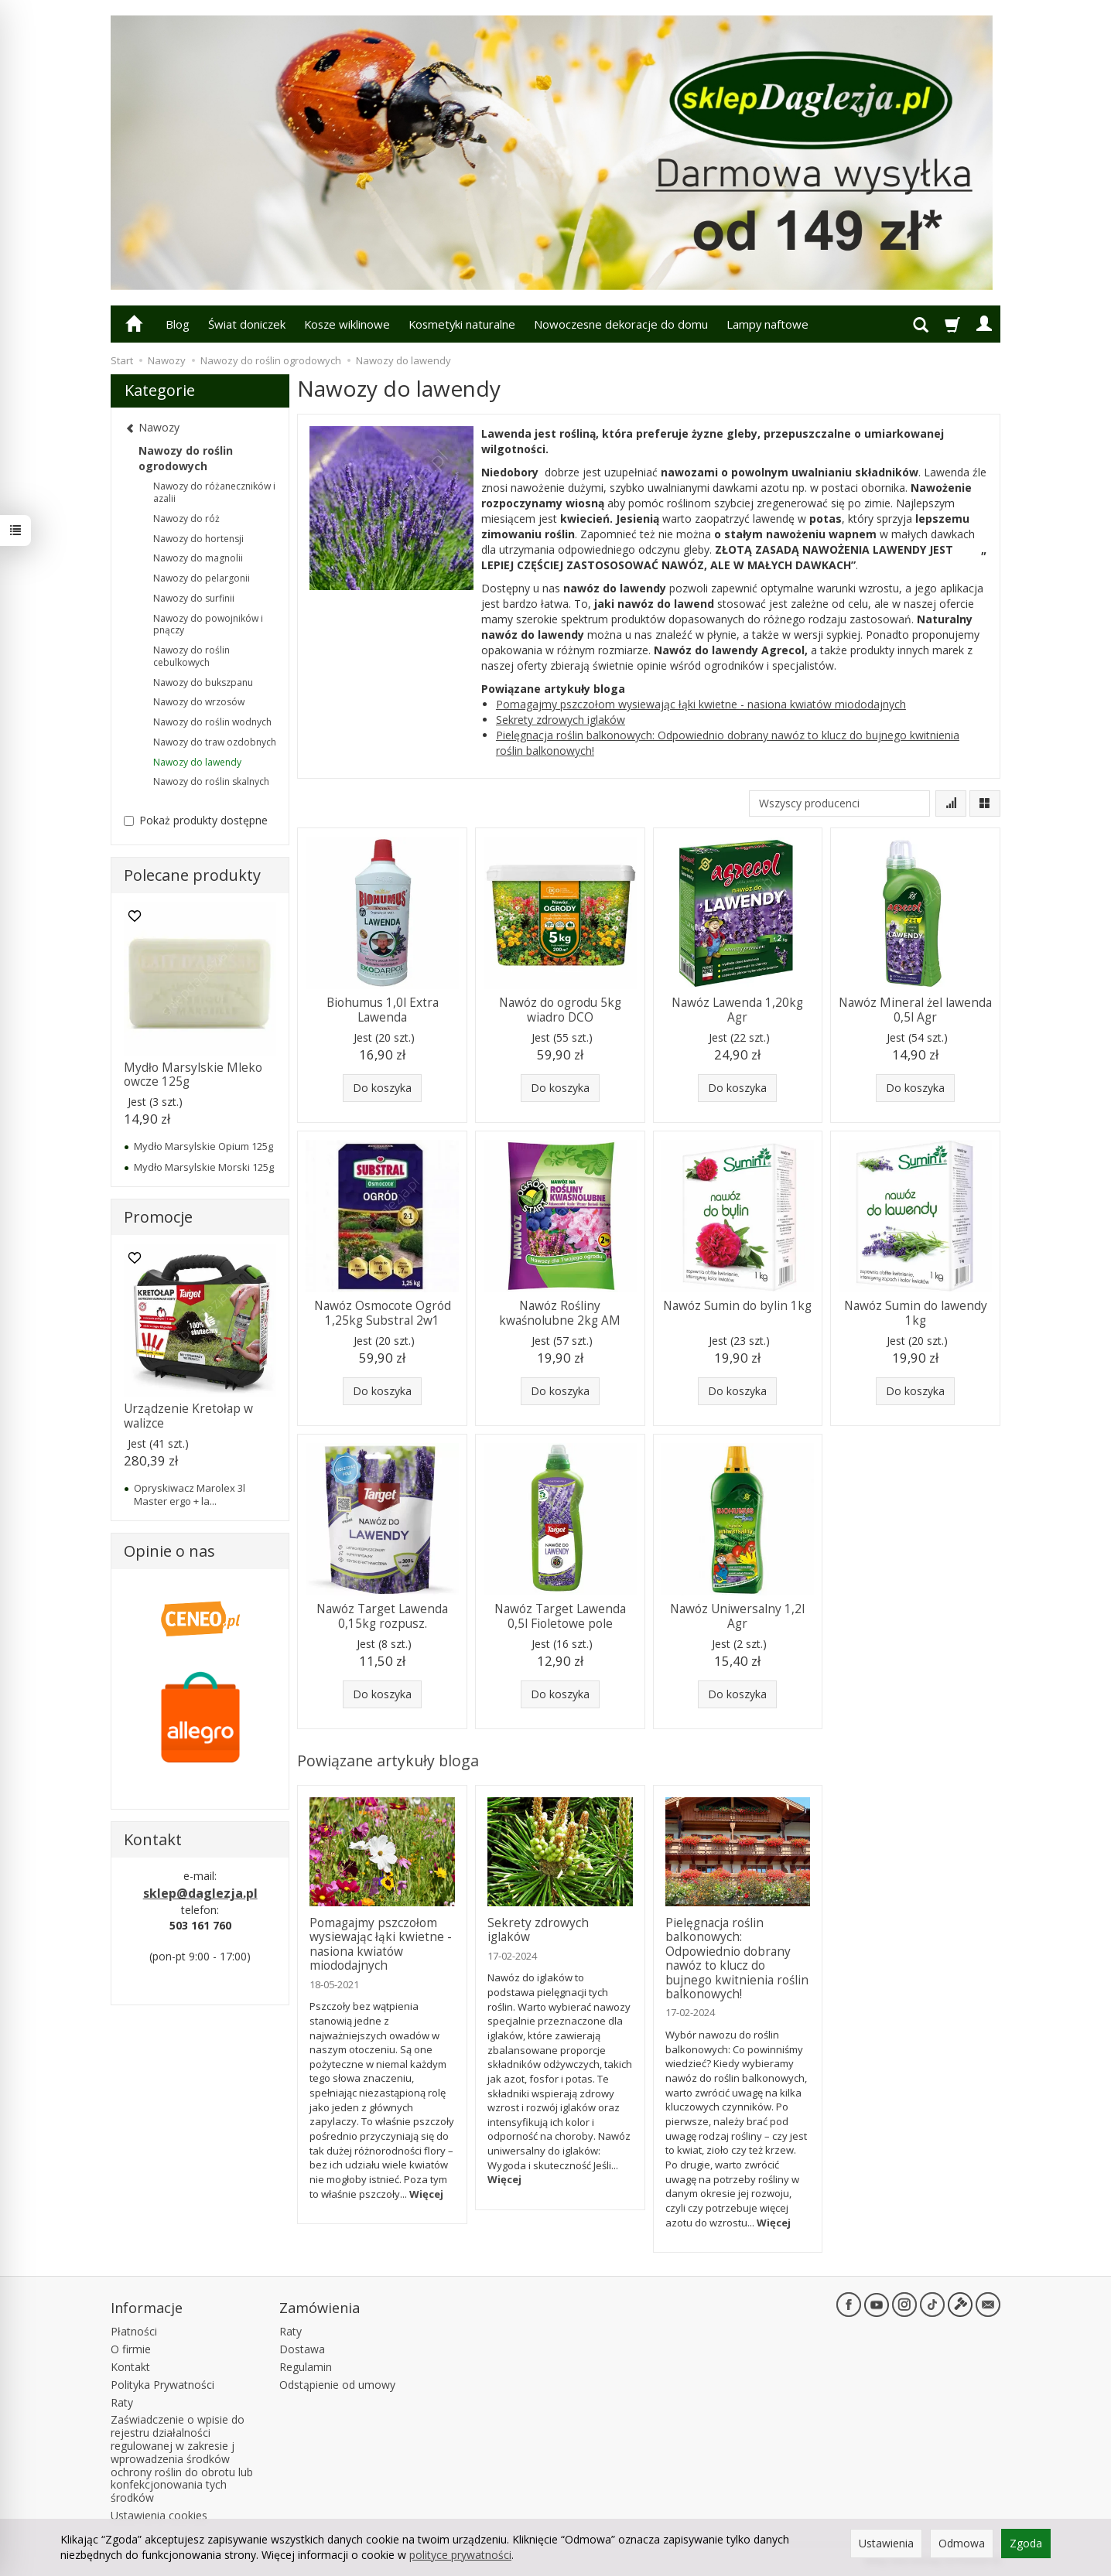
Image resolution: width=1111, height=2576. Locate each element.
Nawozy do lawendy (197, 762)
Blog (178, 324)
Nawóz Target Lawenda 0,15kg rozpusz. (382, 1616)
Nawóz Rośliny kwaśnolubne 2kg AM (559, 1313)
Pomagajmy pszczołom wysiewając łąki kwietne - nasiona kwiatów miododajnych (701, 704)
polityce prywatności (460, 2554)
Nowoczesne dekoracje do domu (621, 324)
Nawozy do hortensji (198, 538)
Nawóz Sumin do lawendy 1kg (915, 1313)
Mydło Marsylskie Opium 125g (203, 1146)
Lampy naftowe (767, 324)
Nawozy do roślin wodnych (212, 721)
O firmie (131, 2349)
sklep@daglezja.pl (200, 1893)
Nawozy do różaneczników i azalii (214, 492)
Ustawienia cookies (159, 2515)
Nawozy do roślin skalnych (211, 781)
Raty (122, 2402)
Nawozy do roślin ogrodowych (185, 458)
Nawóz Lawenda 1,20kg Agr (737, 1010)
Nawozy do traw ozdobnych (214, 742)
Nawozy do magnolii (198, 558)
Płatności (134, 2331)
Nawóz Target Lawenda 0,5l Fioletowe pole (560, 1616)
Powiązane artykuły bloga (388, 1760)
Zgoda (1026, 2543)
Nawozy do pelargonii (201, 578)
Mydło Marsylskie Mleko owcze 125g (193, 1074)
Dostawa (302, 2349)
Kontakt (130, 2366)
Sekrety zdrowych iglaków (560, 719)
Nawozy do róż (186, 518)
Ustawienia (886, 2543)
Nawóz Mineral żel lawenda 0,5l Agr (915, 1010)
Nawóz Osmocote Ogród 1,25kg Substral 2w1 (382, 1313)
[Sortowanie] (950, 803)
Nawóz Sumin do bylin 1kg (737, 1306)
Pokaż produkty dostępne (196, 820)
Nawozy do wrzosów (198, 701)
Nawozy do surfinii (193, 598)
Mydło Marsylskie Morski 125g (204, 1167)
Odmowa (961, 2543)
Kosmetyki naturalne (462, 324)
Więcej (426, 2194)
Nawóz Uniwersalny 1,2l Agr (737, 1616)
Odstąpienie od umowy (337, 2384)
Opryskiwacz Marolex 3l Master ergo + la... (189, 1494)
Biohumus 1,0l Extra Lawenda (382, 1010)
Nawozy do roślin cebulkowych (191, 656)
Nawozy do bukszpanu (203, 682)
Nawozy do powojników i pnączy (208, 624)
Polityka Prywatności (162, 2384)
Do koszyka (382, 1087)
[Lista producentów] (839, 803)
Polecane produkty (192, 875)
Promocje (158, 1216)
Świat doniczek (246, 324)
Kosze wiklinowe (347, 324)
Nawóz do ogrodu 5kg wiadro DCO (560, 1010)
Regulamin (305, 2366)
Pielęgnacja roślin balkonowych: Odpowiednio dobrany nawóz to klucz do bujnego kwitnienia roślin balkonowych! (736, 1958)
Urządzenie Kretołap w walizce (188, 1416)
